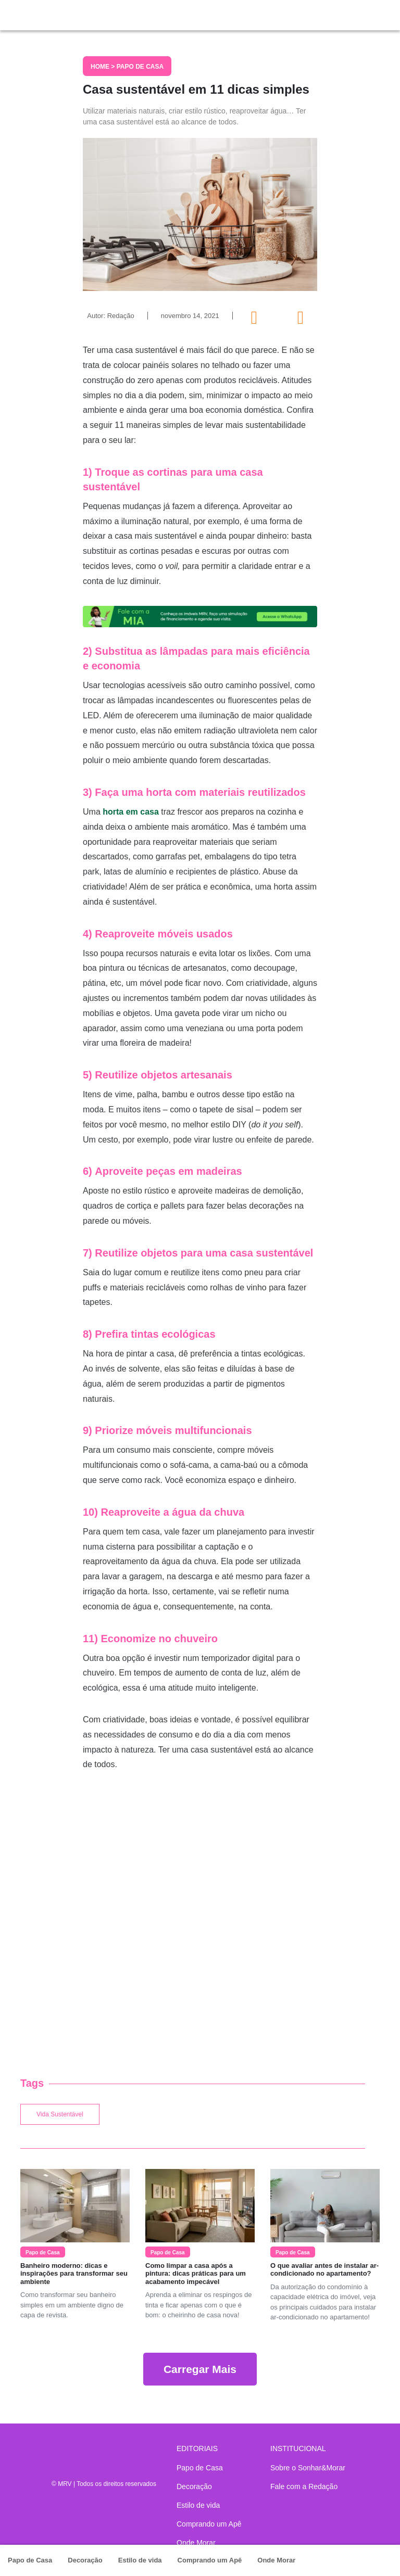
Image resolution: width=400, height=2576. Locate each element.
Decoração (85, 2560)
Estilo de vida (140, 2560)
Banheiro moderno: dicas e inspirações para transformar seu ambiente (74, 2274)
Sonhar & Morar (56, 12)
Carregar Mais (200, 2369)
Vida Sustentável (59, 2114)
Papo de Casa (30, 2560)
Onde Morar (276, 2560)
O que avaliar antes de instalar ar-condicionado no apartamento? (324, 2270)
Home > (104, 66)
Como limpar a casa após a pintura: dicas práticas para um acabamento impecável (195, 2274)
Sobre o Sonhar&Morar (307, 2468)
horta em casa (131, 811)
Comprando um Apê (210, 2560)
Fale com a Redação (304, 2486)
